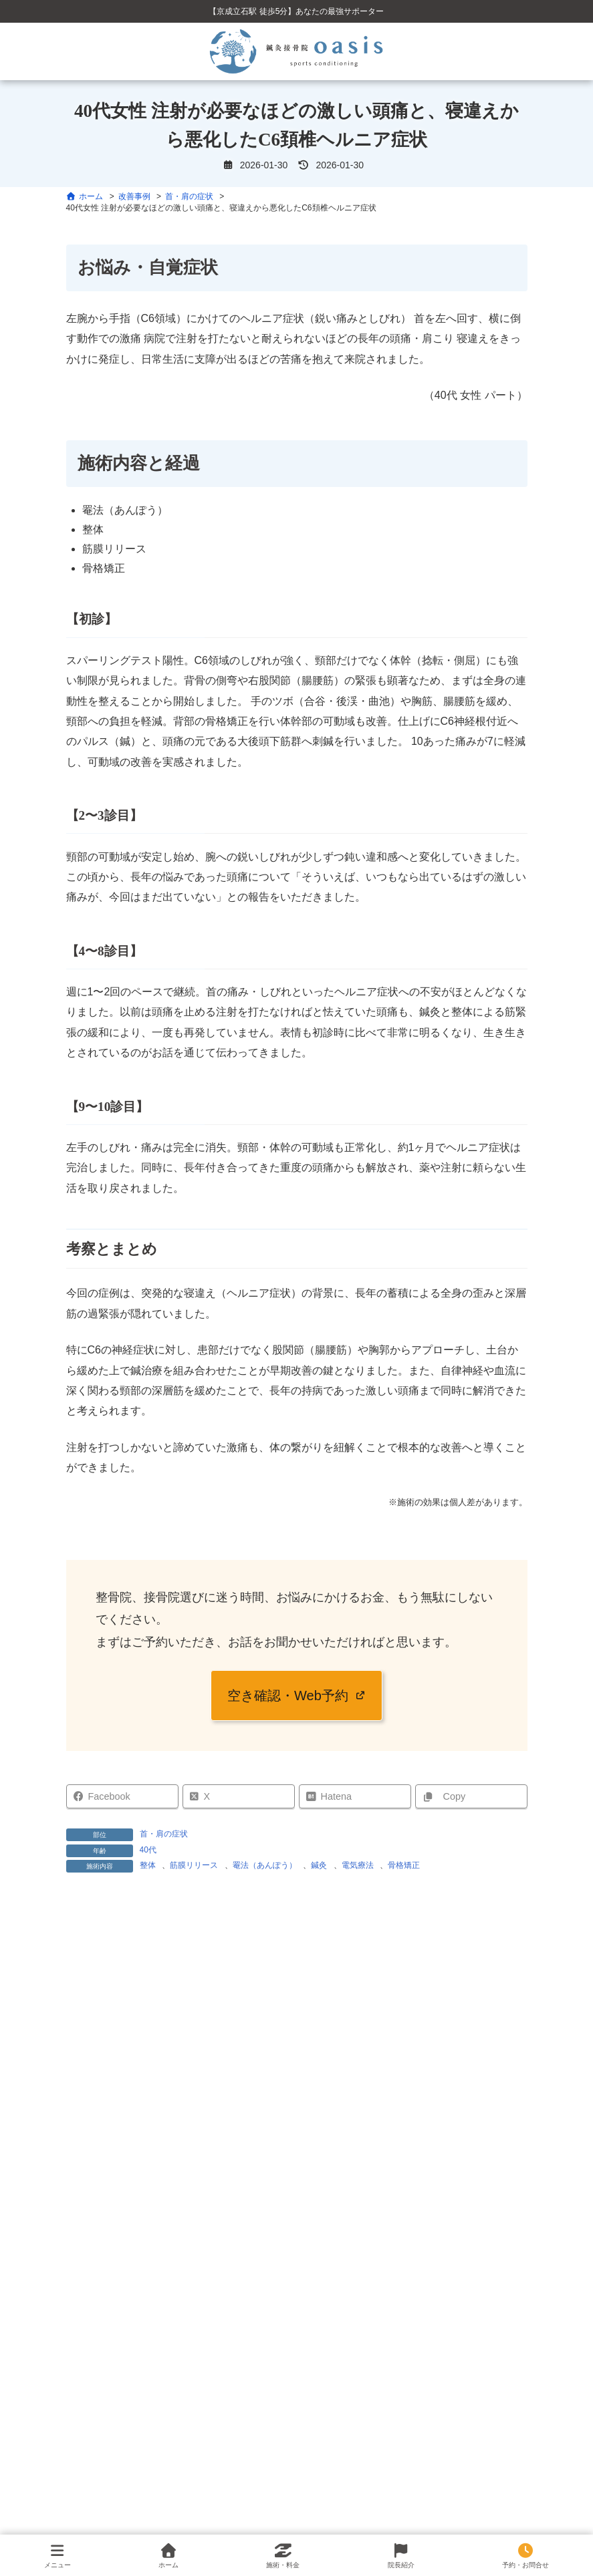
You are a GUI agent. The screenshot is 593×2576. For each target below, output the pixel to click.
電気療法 (358, 1865)
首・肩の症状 (164, 1833)
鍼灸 (319, 1865)
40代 (148, 1850)
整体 (148, 1865)
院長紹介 (401, 2556)
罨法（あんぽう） (265, 1865)
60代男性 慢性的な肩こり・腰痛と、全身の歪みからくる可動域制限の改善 (242, 2504)
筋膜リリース (194, 1865)
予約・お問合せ (525, 2556)
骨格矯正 (404, 1865)
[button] (296, 1695)
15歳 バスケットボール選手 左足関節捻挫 (176, 2471)
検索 (297, 2279)
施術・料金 (283, 2556)
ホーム (168, 2556)
